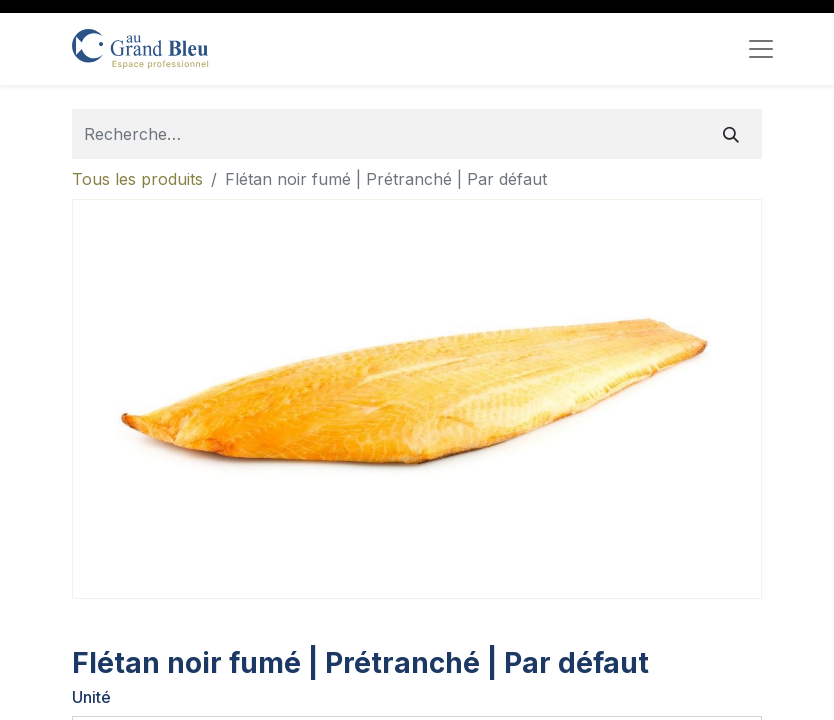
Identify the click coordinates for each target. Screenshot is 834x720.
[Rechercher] (731, 134)
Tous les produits (137, 179)
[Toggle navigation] (761, 49)
